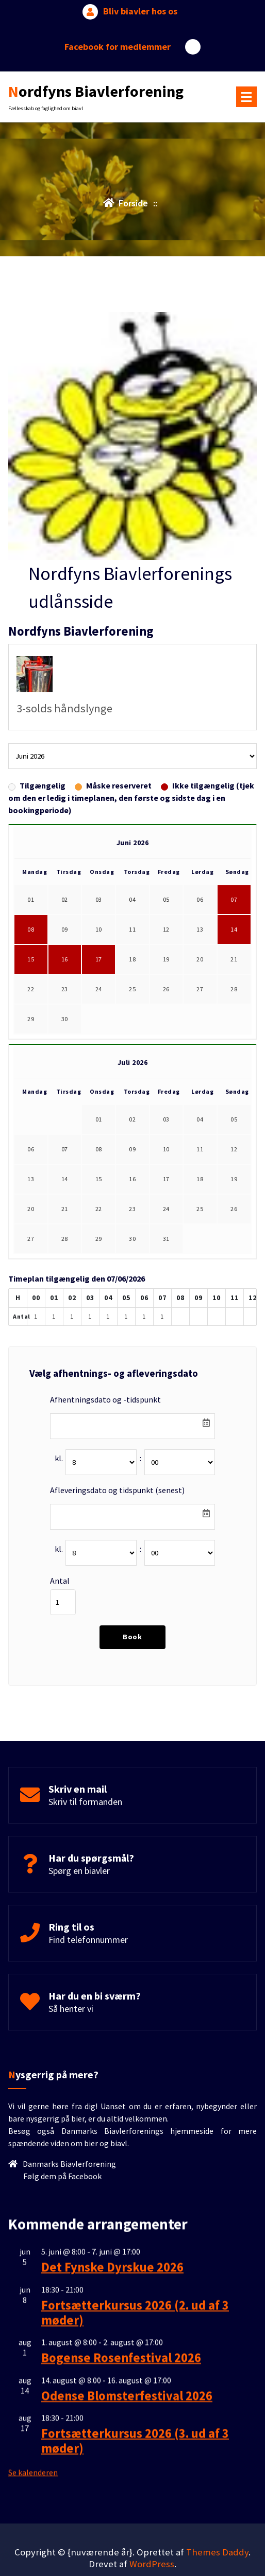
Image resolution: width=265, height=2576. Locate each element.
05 (233, 1130)
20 (199, 970)
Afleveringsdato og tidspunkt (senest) (117, 1500)
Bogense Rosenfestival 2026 (121, 2519)
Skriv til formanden (85, 1831)
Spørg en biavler (79, 1900)
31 (166, 1249)
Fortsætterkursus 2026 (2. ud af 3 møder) (135, 2473)
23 (64, 1000)
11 (132, 940)
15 (30, 970)
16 (64, 970)
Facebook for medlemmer (117, 42)
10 (98, 940)
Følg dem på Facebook (62, 2244)
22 (30, 1000)
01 (98, 1130)
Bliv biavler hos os (140, 6)
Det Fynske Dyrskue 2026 (112, 2429)
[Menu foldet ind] (246, 92)
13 (199, 940)
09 (64, 940)
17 (98, 970)
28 (233, 1000)
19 (166, 970)
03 (166, 1130)
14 (233, 940)
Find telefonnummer (88, 1969)
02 (132, 1130)
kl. (59, 1468)
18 (132, 970)
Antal (60, 1591)
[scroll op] (238, 2536)
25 (132, 1000)
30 (64, 1029)
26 (166, 1000)
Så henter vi (70, 2038)
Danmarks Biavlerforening (69, 2232)
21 (233, 970)
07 (233, 910)
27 (199, 1000)
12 (166, 940)
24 (98, 1000)
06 (30, 1160)
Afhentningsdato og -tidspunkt (105, 1410)
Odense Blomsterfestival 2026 (126, 2557)
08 (30, 940)
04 (199, 1130)
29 (30, 1029)
